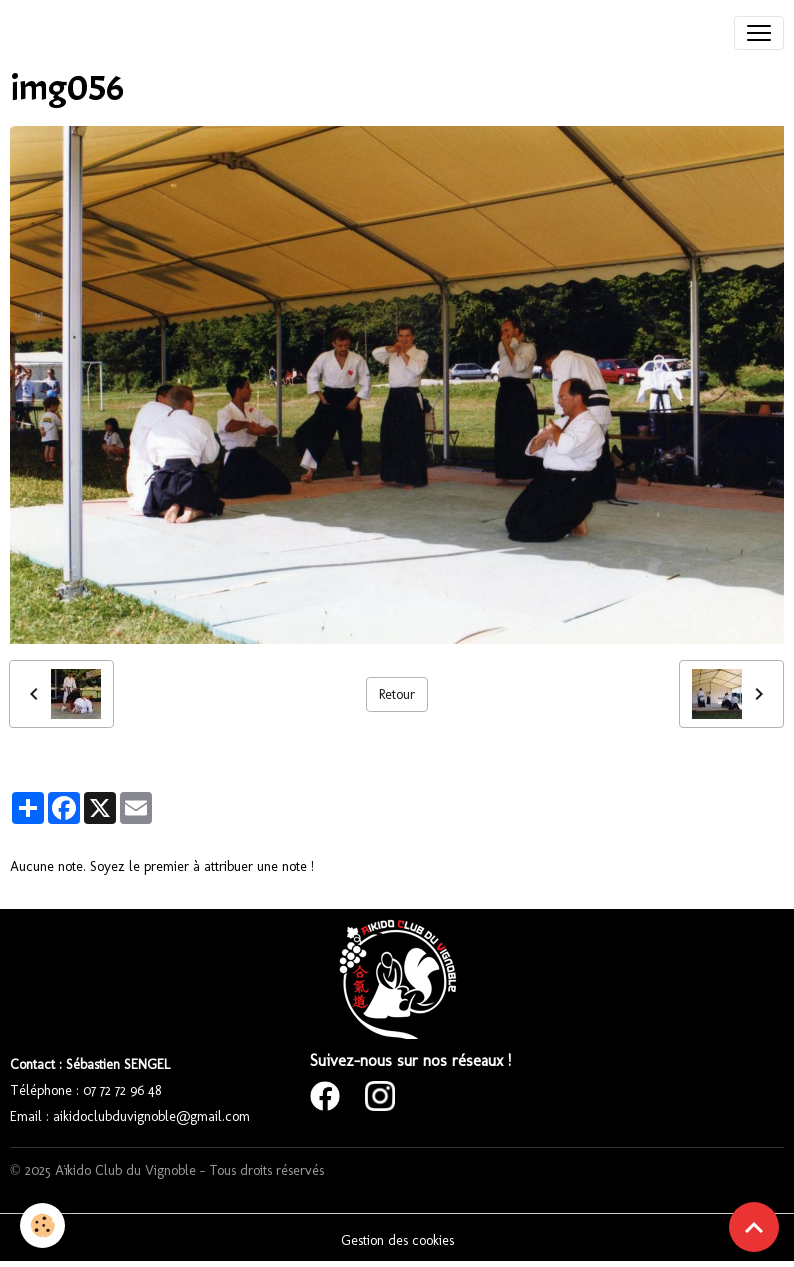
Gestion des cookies (397, 1240)
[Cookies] (42, 1225)
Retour (397, 694)
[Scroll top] (754, 1227)
